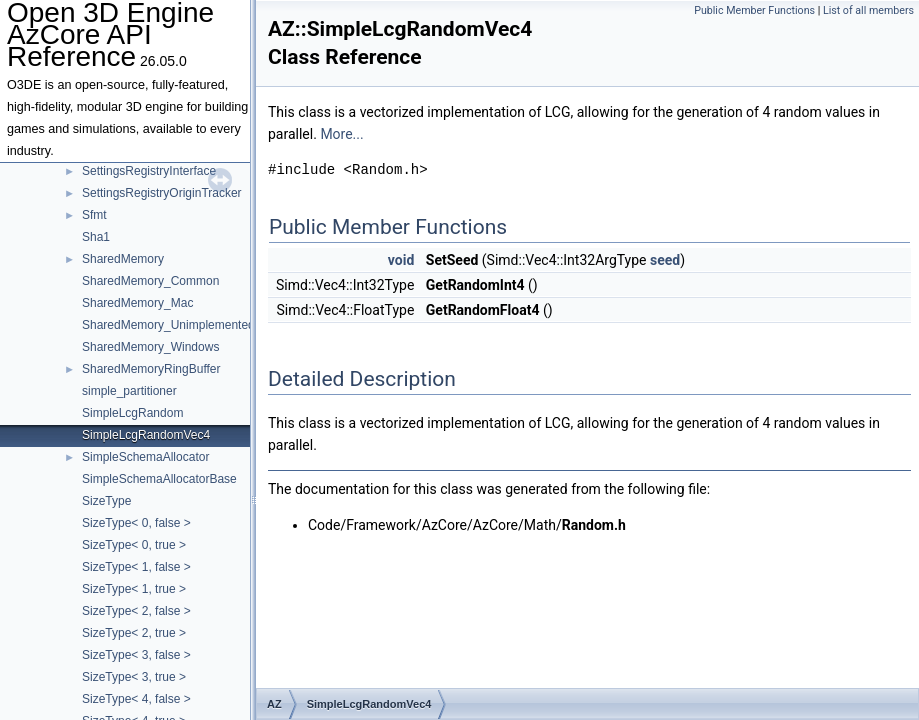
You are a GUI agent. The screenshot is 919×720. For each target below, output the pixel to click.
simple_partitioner (129, 391)
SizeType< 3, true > (134, 677)
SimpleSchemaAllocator (145, 457)
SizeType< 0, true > (134, 545)
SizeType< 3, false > (136, 655)
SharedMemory (123, 259)
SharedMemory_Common (150, 281)
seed (665, 260)
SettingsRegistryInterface (149, 171)
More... (341, 134)
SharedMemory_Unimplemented (168, 325)
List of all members (868, 10)
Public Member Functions (754, 10)
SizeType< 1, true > (134, 589)
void (401, 260)
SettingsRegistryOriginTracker (162, 193)
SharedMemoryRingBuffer (151, 369)
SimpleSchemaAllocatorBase (159, 479)
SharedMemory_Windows (150, 347)
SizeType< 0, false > (136, 523)
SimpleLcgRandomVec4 (146, 435)
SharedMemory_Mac (137, 303)
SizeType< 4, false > (136, 699)
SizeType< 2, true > (134, 633)
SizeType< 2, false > (136, 611)
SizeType (106, 501)
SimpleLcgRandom (132, 413)
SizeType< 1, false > (136, 567)
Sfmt (94, 215)
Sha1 (96, 237)
